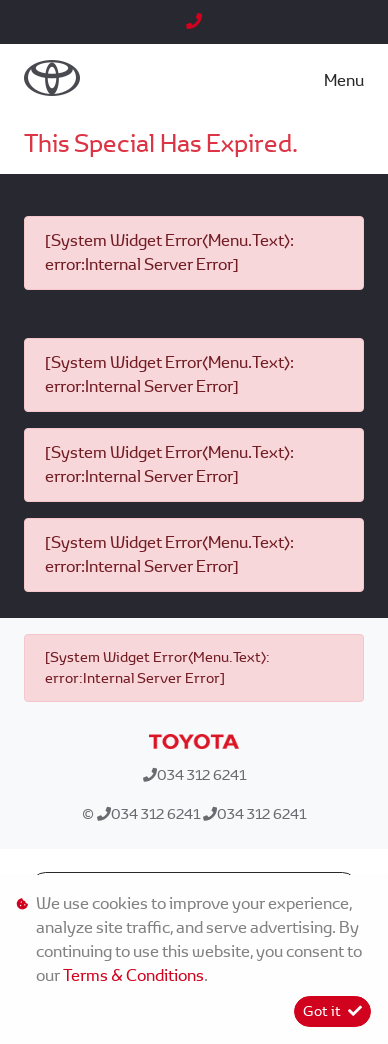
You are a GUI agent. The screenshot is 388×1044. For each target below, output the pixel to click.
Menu (344, 80)
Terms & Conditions (133, 975)
